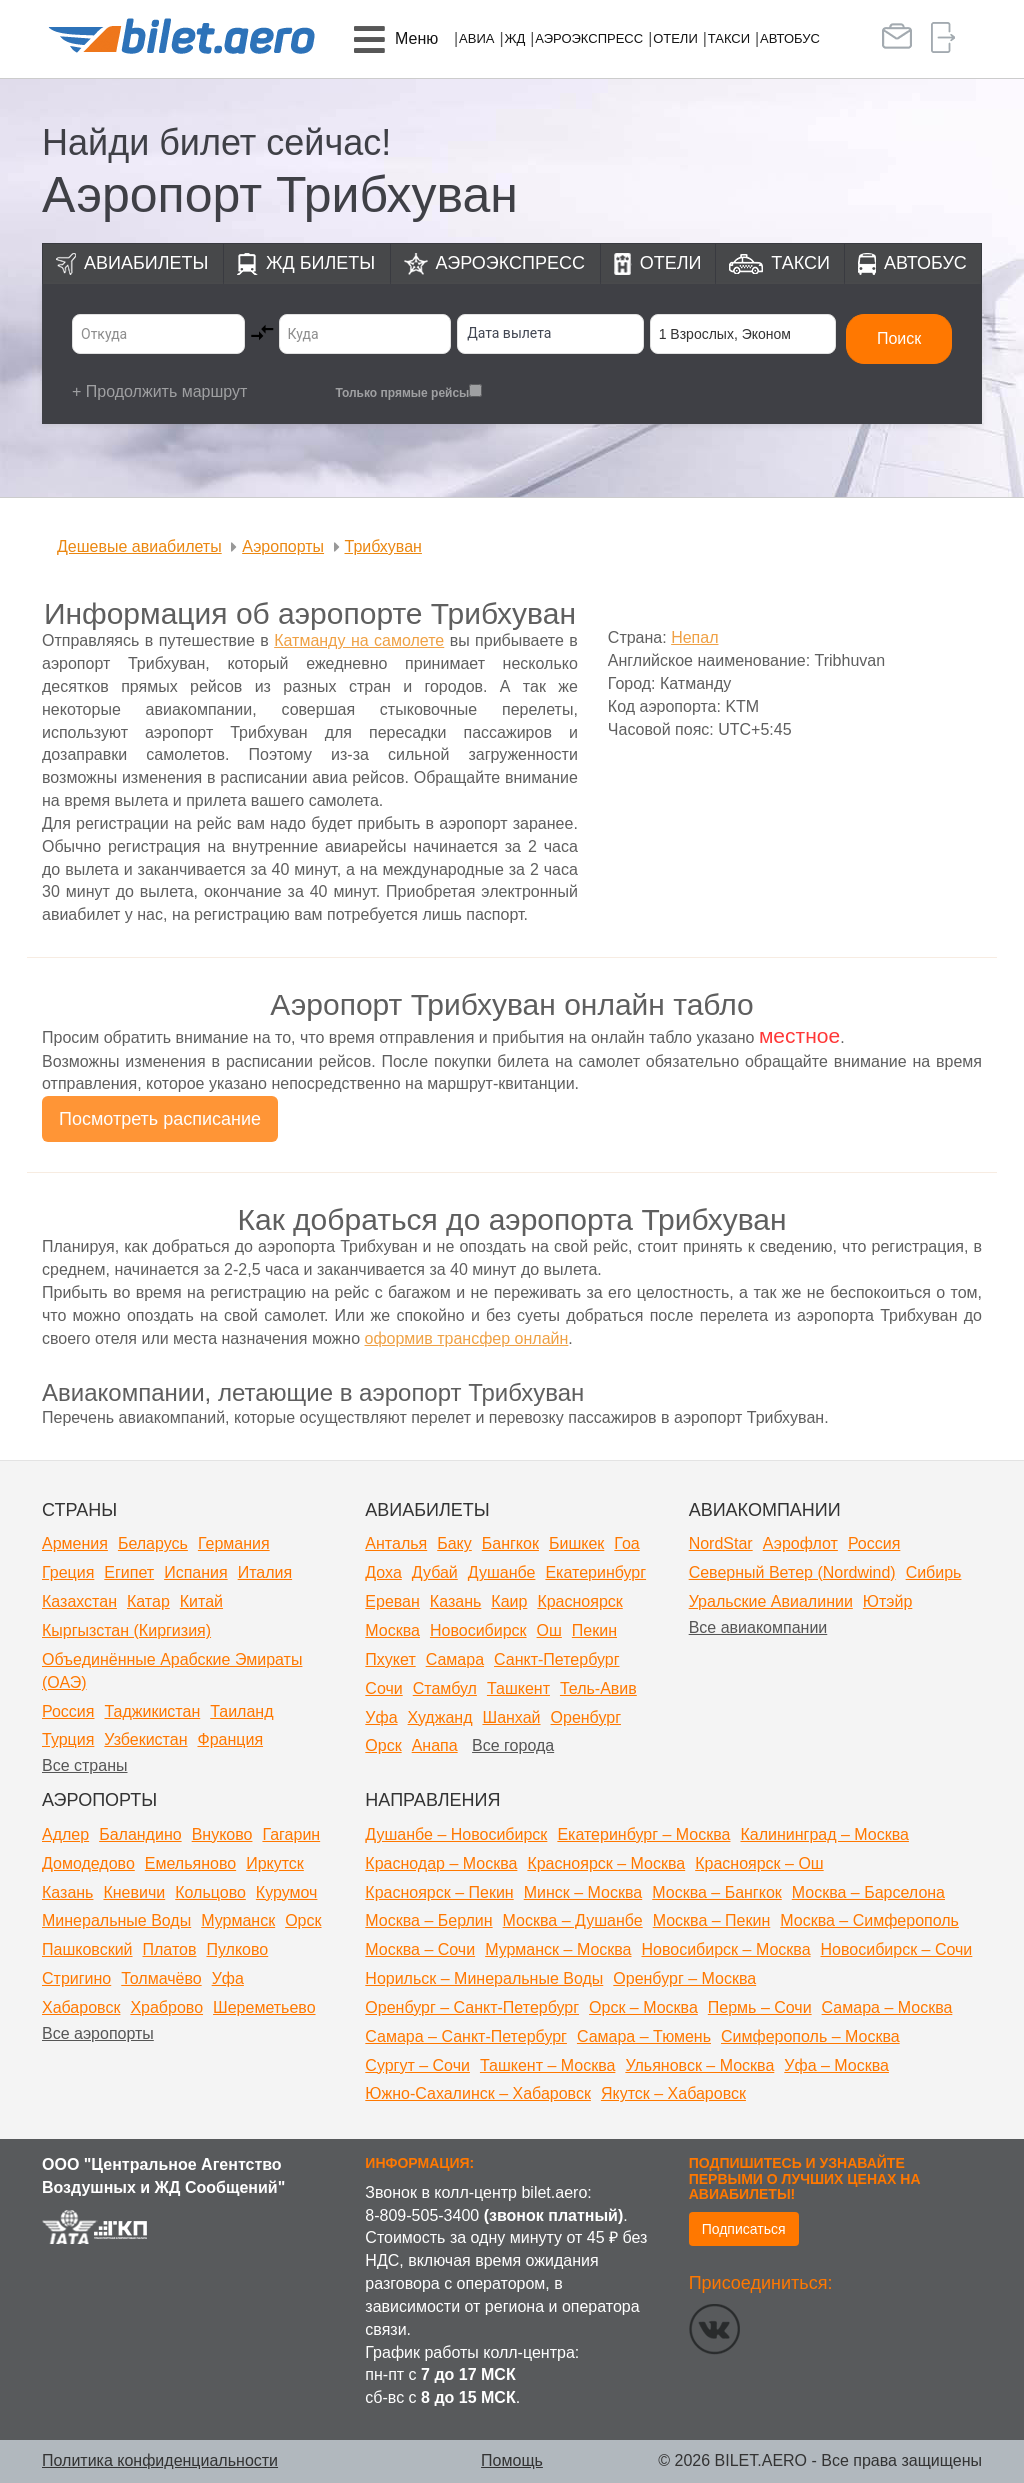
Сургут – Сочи (417, 2065)
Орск (383, 1745)
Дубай (435, 1572)
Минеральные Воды (116, 1920)
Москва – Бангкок (717, 1892)
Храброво (166, 2007)
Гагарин (291, 1834)
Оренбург (586, 1717)
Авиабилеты (146, 263)
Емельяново (190, 1863)
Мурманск (238, 1920)
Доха (383, 1572)
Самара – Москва (887, 2007)
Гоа (626, 1543)
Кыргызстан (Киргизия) (126, 1630)
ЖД (514, 38)
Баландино (140, 1834)
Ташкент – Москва (547, 2065)
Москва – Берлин (428, 1920)
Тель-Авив (598, 1688)
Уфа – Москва (836, 2065)
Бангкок (510, 1543)
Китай (201, 1601)
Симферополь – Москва (810, 2036)
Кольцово (210, 1892)
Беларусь (153, 1543)
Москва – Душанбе (573, 1920)
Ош (549, 1630)
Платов (170, 1949)
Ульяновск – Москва (699, 2065)
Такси (729, 38)
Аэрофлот (800, 1543)
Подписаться (744, 2229)
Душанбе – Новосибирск (456, 1834)
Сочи (383, 1688)
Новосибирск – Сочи (897, 1949)
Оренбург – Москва (684, 1978)
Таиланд (241, 1711)
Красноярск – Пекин (439, 1892)
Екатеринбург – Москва (643, 1834)
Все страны (84, 1765)
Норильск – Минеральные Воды (484, 1978)
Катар (148, 1601)
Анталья (396, 1543)
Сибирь (934, 1572)
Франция (230, 1739)
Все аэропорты (98, 2033)
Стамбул (445, 1688)
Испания (196, 1572)
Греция (68, 1572)
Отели (675, 38)
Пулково (237, 1949)
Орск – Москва (643, 2007)
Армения (75, 1543)
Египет (129, 1572)
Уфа (381, 1717)
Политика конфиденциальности (160, 2460)
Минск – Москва (583, 1892)
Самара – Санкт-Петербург (466, 2036)
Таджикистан (152, 1711)
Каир (509, 1601)
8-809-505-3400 (422, 2215)
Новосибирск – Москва (726, 1949)
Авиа (476, 38)
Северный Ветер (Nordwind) (792, 1572)
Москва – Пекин (712, 1920)
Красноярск (579, 1601)
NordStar (721, 1543)
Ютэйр (888, 1601)
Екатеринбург (595, 1572)
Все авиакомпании (758, 1627)
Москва (392, 1630)
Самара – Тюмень (644, 2036)
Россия (68, 1711)
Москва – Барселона (868, 1892)
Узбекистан (145, 1739)
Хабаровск (81, 2007)
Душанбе (502, 1572)
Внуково (222, 1834)
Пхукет (390, 1659)
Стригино (76, 1978)
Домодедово (88, 1863)
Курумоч (287, 1892)
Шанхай (511, 1717)
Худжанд (440, 1717)
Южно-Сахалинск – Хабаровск (478, 2093)
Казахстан (79, 1601)
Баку (454, 1543)
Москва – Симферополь (869, 1920)
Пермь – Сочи (760, 2007)
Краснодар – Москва (441, 1863)
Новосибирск (478, 1630)
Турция (68, 1739)
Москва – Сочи (420, 1949)
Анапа (435, 1745)
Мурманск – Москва (558, 1949)
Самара (455, 1659)
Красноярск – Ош (759, 1863)
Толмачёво (161, 1978)
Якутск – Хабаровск (673, 2093)
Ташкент (518, 1688)
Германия (234, 1543)
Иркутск (275, 1863)
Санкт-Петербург (556, 1659)
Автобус (790, 38)
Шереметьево (264, 2007)
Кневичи (134, 1892)
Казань (455, 1601)
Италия (265, 1572)
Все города (513, 1745)
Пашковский (87, 1949)
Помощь (512, 2460)
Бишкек (576, 1543)
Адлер (65, 1834)
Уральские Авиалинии (771, 1601)
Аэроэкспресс (589, 38)
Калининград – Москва (824, 1834)
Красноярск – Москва (606, 1863)
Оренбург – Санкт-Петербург (472, 2007)
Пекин (594, 1630)
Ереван (392, 1601)
